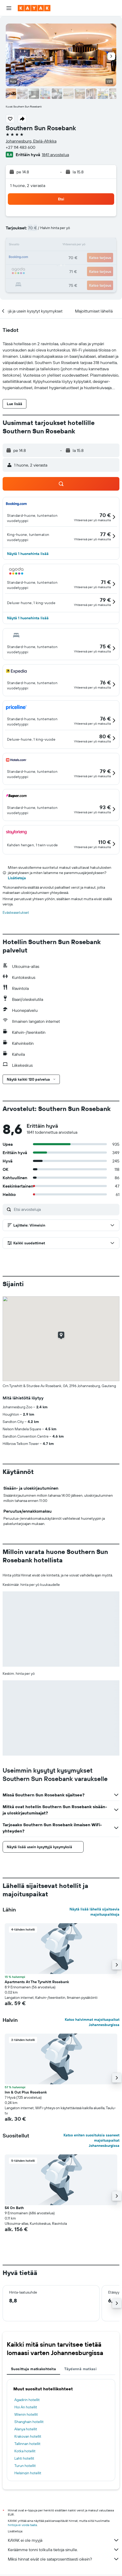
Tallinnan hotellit (27, 2443)
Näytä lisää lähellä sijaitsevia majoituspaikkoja (94, 1912)
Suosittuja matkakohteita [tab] (33, 2369)
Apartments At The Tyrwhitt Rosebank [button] (37, 1981)
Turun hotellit (25, 2465)
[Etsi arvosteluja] (65, 1209)
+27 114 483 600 (20, 147)
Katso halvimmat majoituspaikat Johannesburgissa (92, 2022)
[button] (9, 8)
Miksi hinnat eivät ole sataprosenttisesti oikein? (63, 2559)
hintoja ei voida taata (22, 2525)
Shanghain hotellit (29, 2421)
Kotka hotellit (25, 2451)
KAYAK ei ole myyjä (63, 2540)
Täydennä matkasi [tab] (80, 2369)
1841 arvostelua (55, 154)
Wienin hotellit (26, 2414)
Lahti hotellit (24, 2458)
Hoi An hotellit (25, 2407)
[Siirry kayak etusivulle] (34, 8)
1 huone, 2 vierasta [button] (27, 185)
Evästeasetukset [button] (16, 912)
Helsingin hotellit (27, 2473)
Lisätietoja (17, 878)
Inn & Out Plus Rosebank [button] (26, 2092)
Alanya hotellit (25, 2429)
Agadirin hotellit (27, 2399)
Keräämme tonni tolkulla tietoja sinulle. (63, 2549)
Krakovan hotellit (27, 2436)
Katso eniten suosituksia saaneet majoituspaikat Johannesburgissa (91, 2140)
